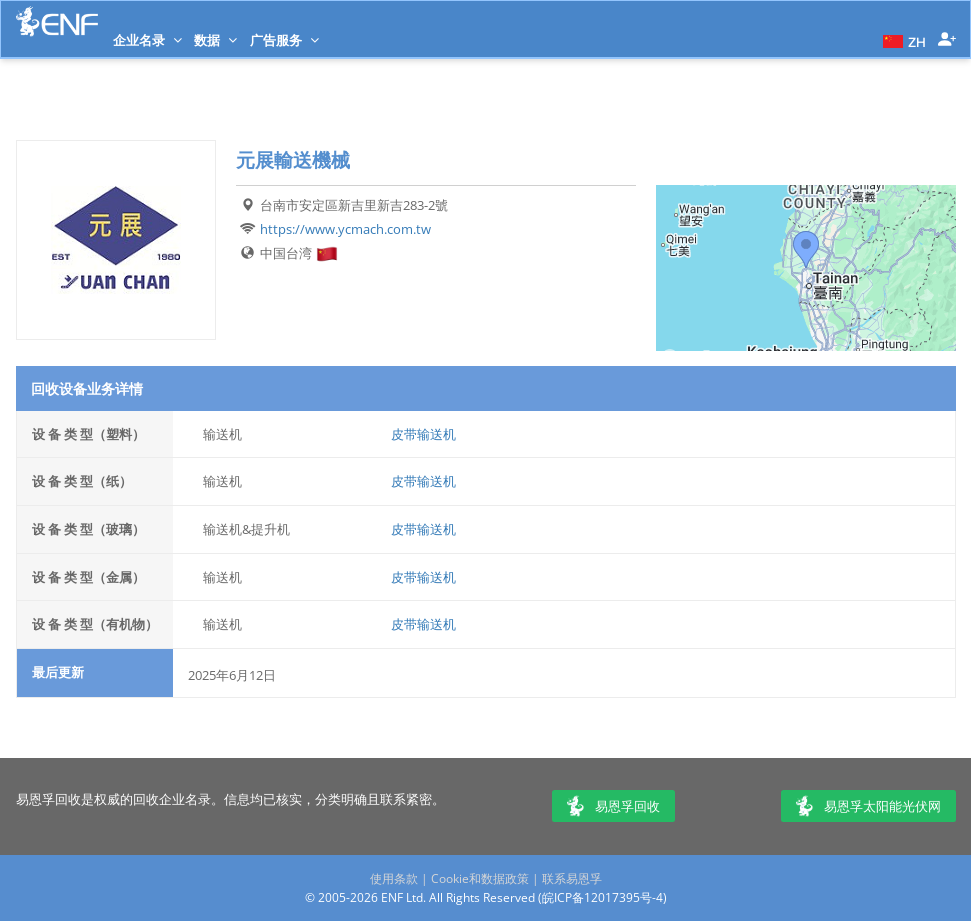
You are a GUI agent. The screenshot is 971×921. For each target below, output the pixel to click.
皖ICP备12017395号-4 (602, 897)
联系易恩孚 (572, 878)
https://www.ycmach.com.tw (345, 229)
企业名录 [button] (147, 40)
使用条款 (394, 878)
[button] (902, 40)
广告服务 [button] (284, 40)
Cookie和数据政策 (480, 878)
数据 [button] (215, 40)
